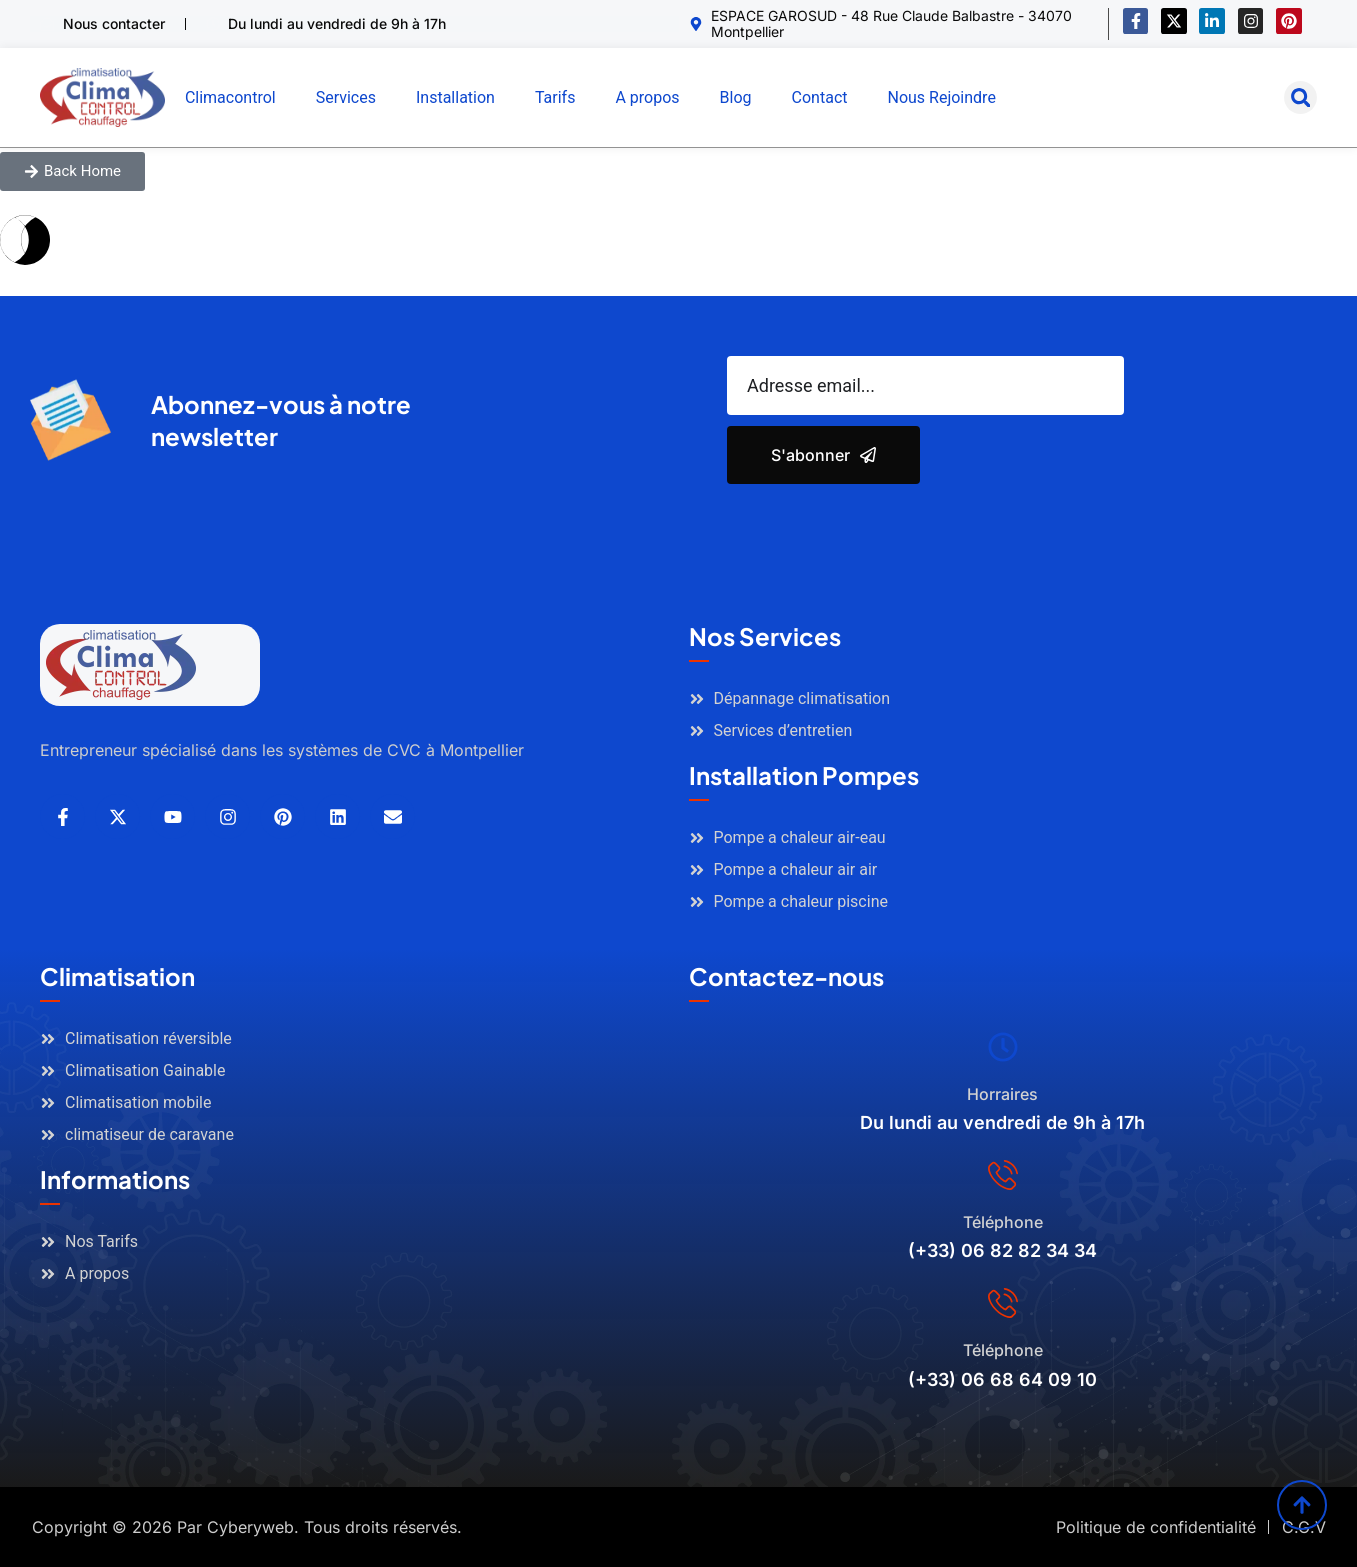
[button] (1300, 97)
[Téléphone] (1003, 1175)
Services (346, 97)
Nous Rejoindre (941, 97)
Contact (820, 97)
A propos (647, 97)
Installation (455, 97)
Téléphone (1003, 1222)
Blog (736, 97)
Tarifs (555, 97)
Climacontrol (230, 97)
